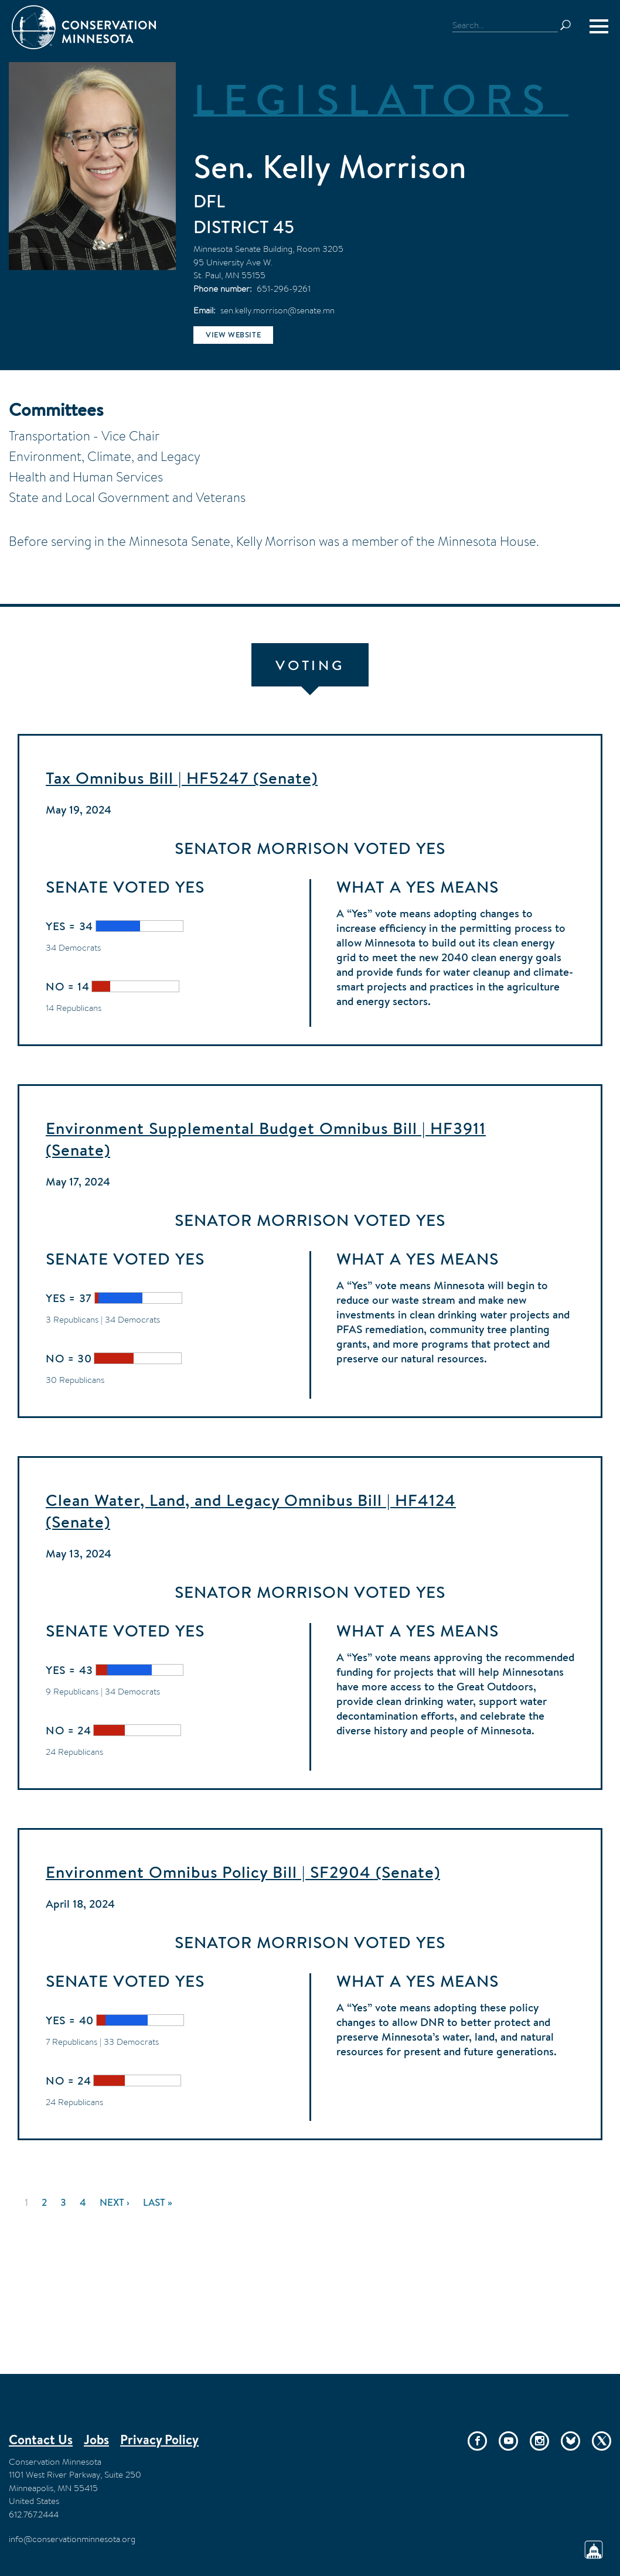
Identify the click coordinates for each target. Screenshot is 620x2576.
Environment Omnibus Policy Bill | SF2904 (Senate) (243, 1872)
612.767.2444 (34, 2514)
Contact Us (41, 2439)
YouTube (508, 2441)
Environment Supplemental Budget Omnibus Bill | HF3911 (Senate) (266, 1139)
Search (570, 25)
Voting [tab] (310, 665)
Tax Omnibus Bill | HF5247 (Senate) (182, 778)
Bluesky (570, 2441)
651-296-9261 (284, 288)
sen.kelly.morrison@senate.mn (277, 310)
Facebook (477, 2441)
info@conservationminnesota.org (72, 2538)
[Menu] (599, 26)
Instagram (539, 2441)
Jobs (96, 2439)
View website (233, 335)
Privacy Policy (159, 2439)
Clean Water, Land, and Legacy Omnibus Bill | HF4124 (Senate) (251, 1511)
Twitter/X (601, 2441)
